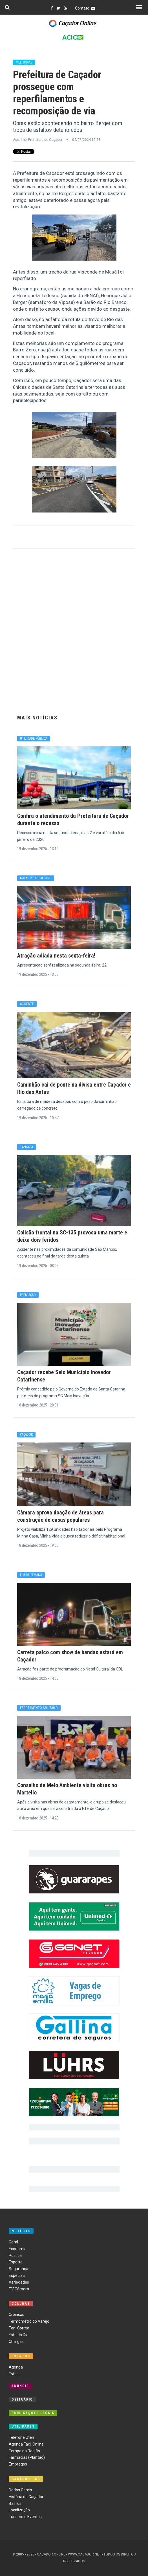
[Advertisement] (74, 630)
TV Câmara (19, 2289)
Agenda (16, 2367)
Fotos (14, 2374)
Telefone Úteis (22, 2437)
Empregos (18, 2464)
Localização (19, 2510)
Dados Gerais (20, 2490)
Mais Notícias (37, 718)
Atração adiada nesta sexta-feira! (56, 955)
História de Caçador (26, 2496)
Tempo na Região (24, 2451)
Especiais (17, 2275)
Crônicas (16, 2314)
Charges (16, 2341)
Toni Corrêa (19, 2328)
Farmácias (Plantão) (27, 2457)
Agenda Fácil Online (26, 2444)
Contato (85, 8)
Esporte (16, 2262)
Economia (17, 2249)
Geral (13, 2242)
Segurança (18, 2268)
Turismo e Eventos (25, 2516)
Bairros (15, 2503)
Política (15, 2255)
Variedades (19, 2282)
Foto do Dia (18, 2335)
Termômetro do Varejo (29, 2321)
